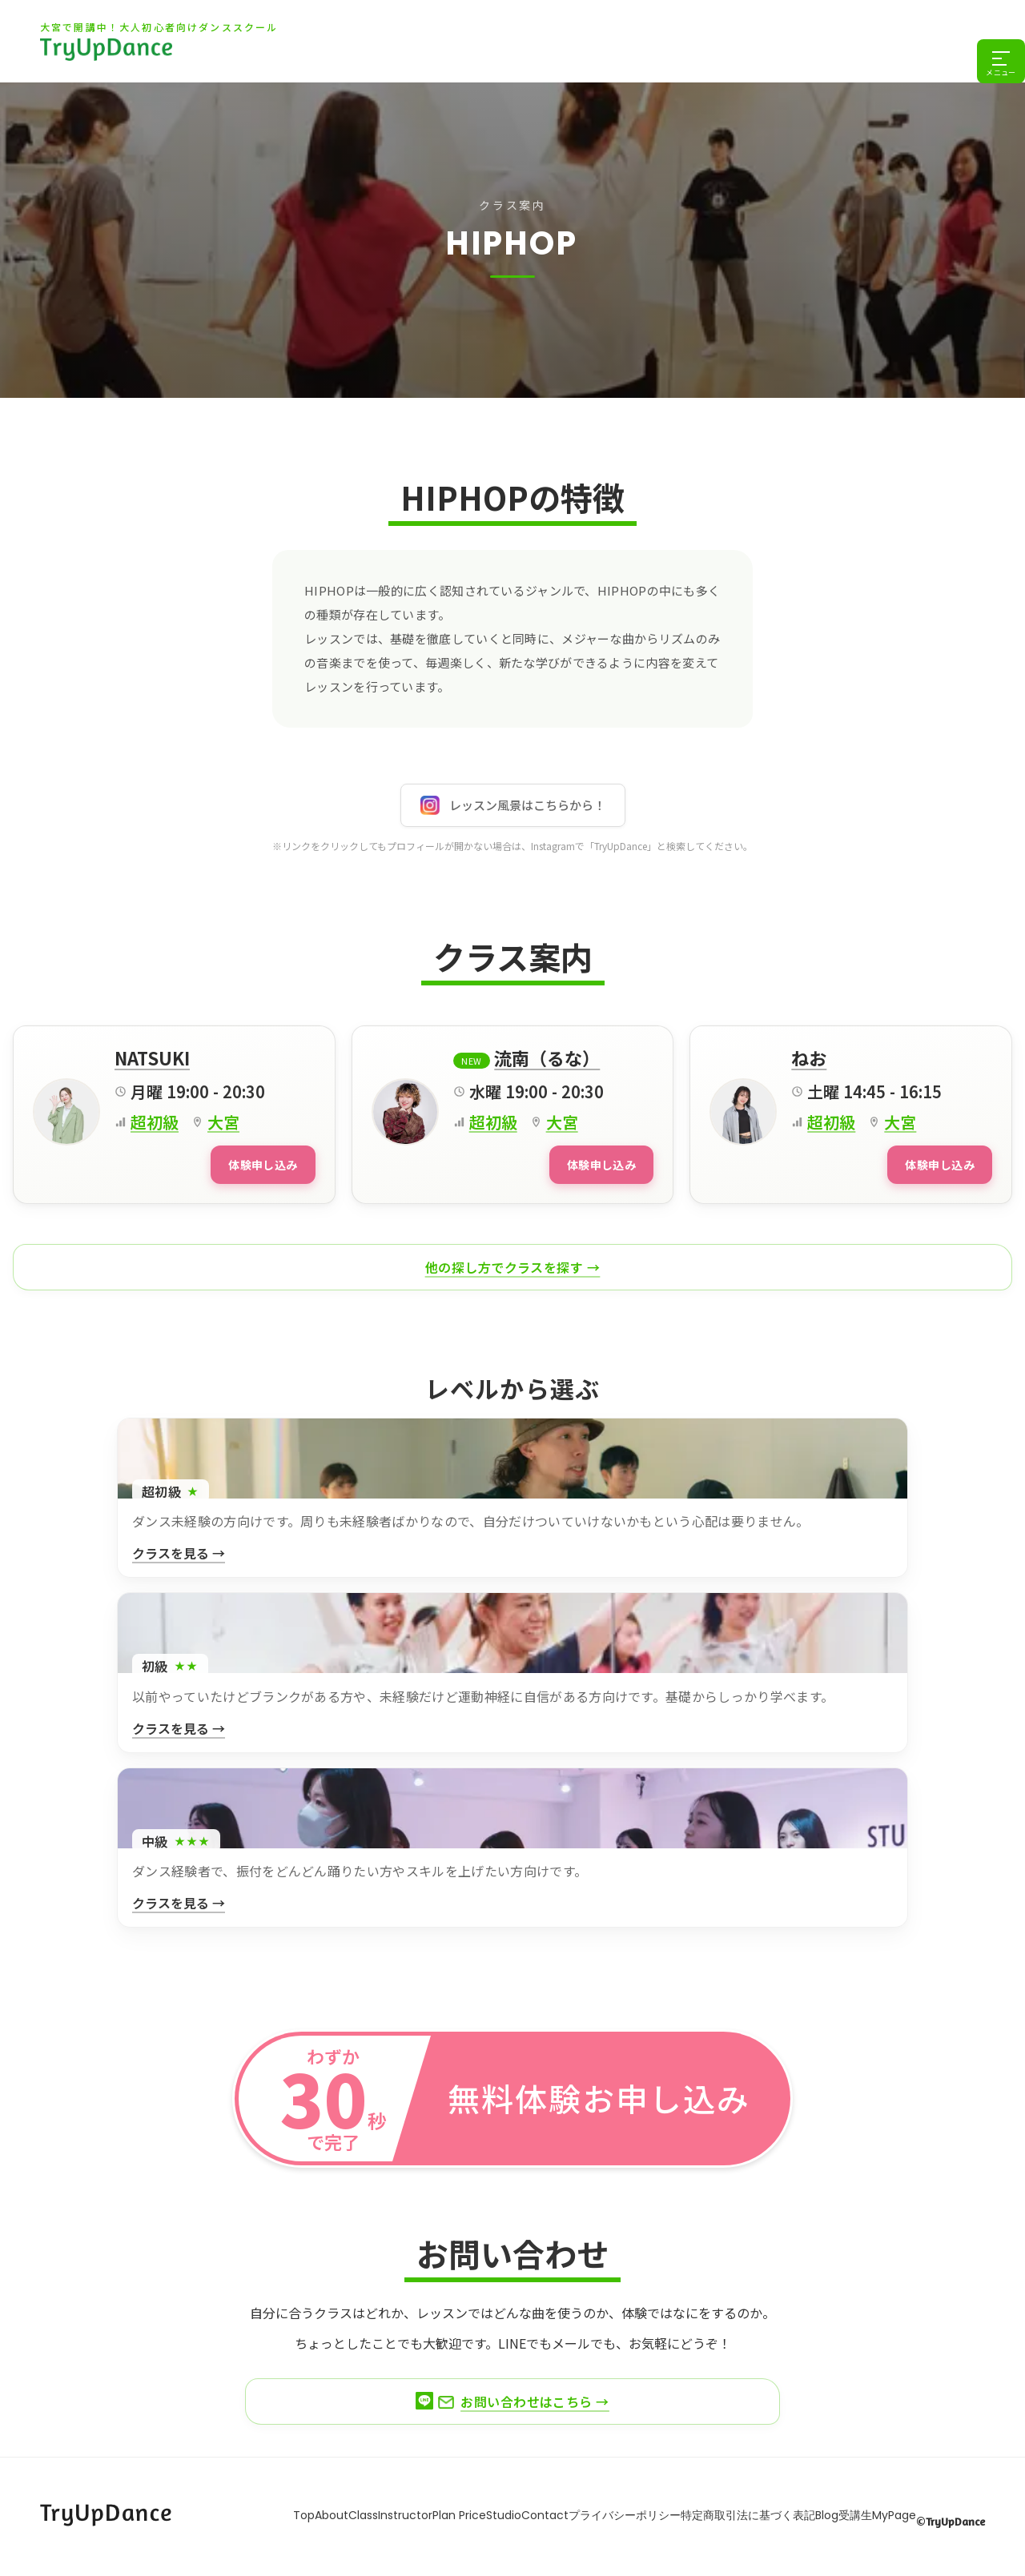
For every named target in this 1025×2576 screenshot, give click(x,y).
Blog (879, 2511)
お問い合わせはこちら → (512, 2398)
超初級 (155, 1122)
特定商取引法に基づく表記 (785, 2511)
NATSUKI (152, 1057)
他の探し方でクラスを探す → (513, 1264)
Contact (549, 2511)
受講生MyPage (946, 2511)
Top (212, 2511)
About (256, 2511)
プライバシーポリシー (645, 2511)
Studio (492, 2511)
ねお (808, 1057)
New (472, 1060)
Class (304, 2511)
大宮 (223, 1122)
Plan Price (432, 2511)
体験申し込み (253, 1163)
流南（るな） (547, 1057)
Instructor (362, 2511)
